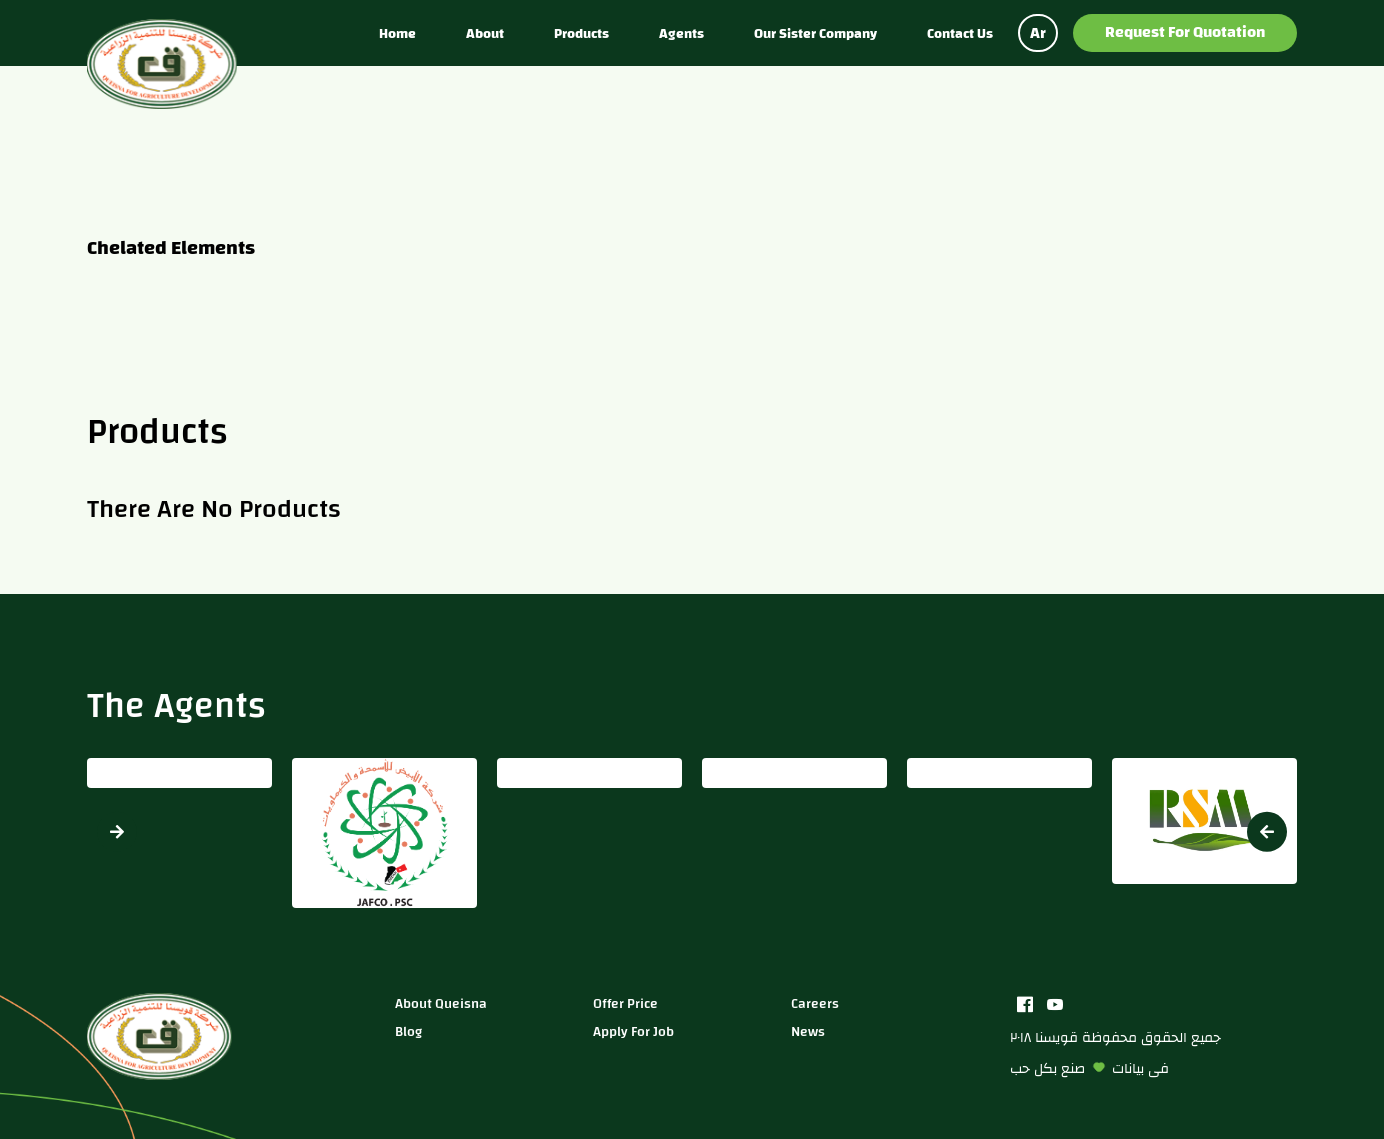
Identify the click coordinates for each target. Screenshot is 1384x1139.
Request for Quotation (1185, 32)
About (485, 33)
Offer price (625, 1003)
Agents (681, 33)
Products (581, 33)
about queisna (441, 1003)
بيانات (1128, 1068)
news (808, 1031)
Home (397, 33)
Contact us (960, 33)
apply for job (633, 1031)
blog (408, 1031)
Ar (1038, 33)
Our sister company (815, 33)
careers (815, 1003)
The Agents (176, 705)
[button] (1267, 831)
